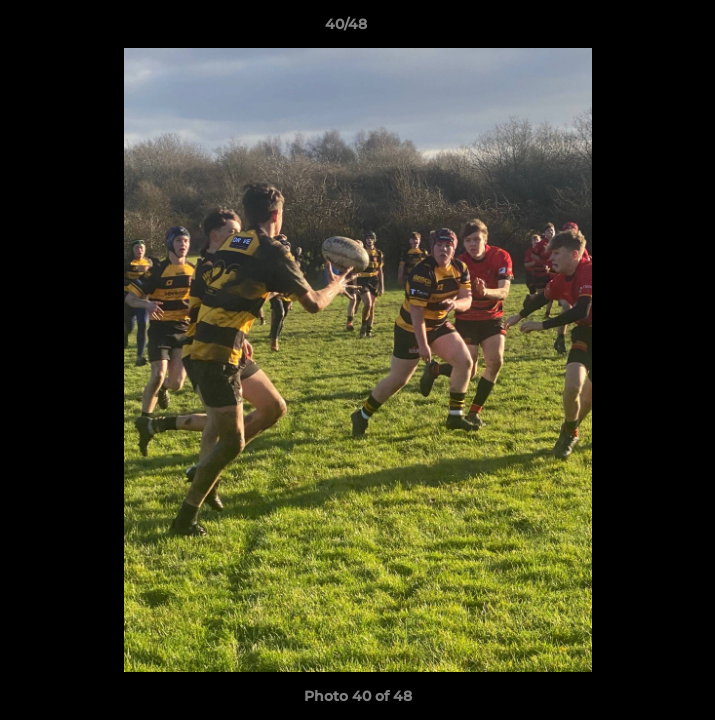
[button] (643, 29)
